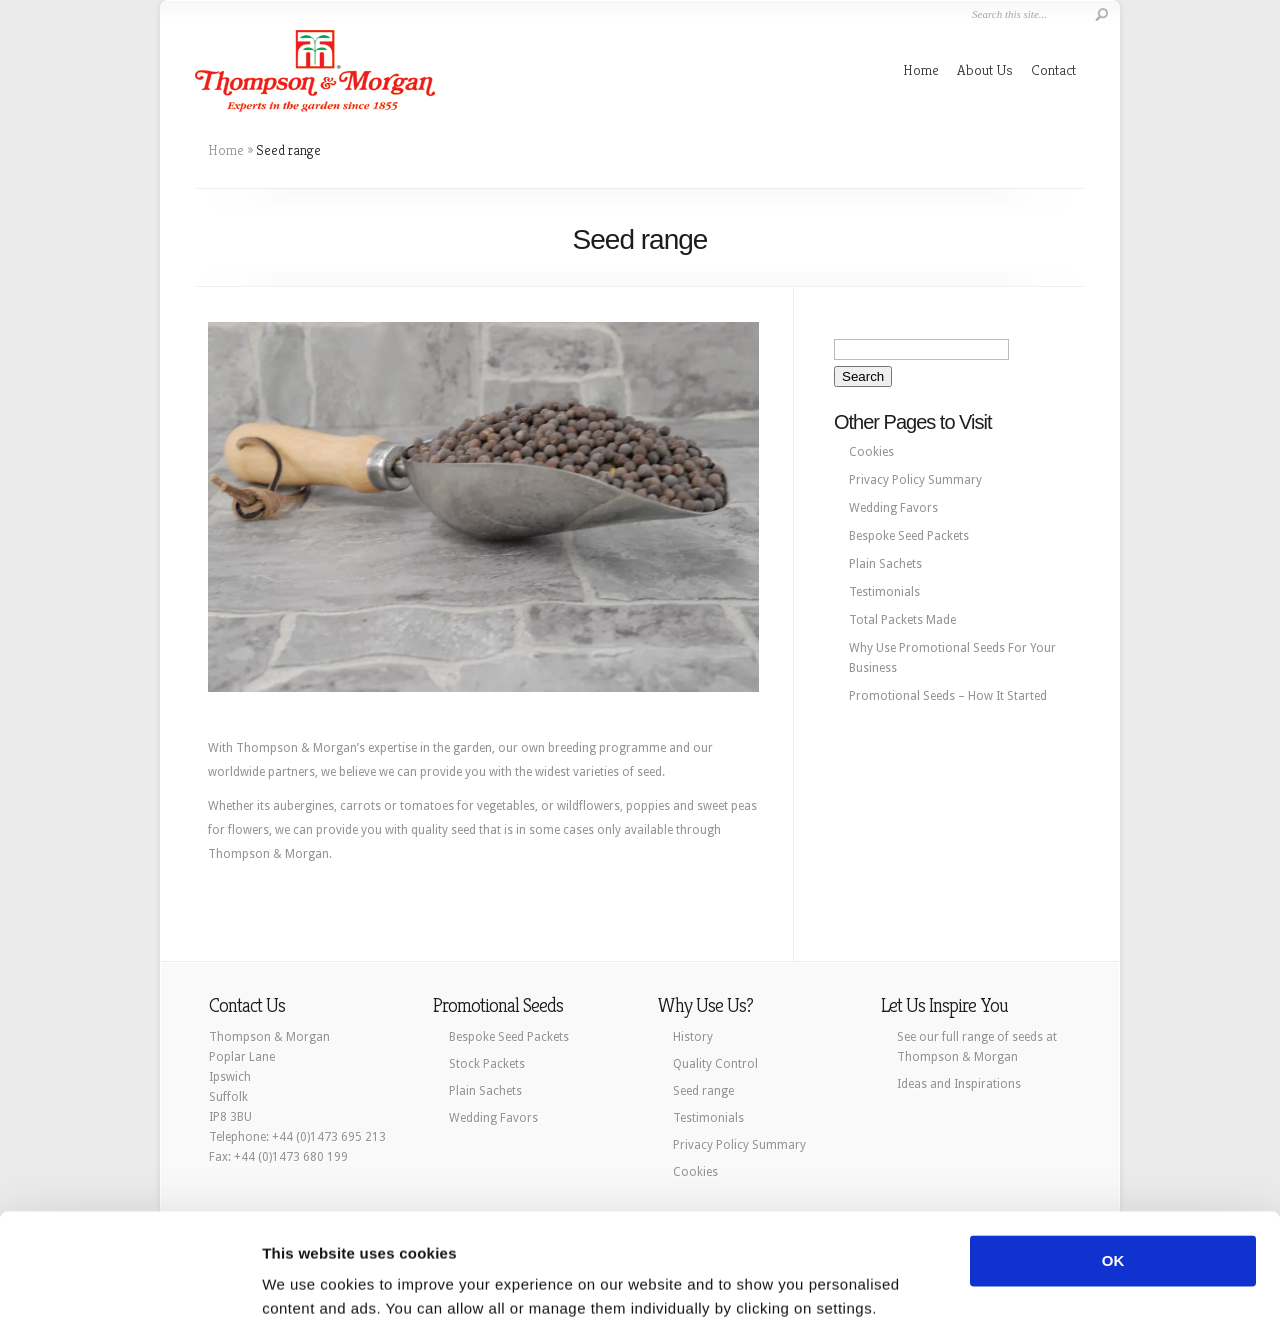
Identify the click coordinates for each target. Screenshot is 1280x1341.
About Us (985, 69)
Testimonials (884, 592)
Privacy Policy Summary (915, 480)
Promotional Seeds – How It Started (948, 696)
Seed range (703, 1091)
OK (1113, 1199)
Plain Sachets (885, 564)
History (693, 1037)
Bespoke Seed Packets (909, 536)
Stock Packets (487, 1064)
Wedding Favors (893, 508)
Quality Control (715, 1064)
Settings (292, 1301)
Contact (1053, 69)
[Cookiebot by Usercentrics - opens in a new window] (129, 1302)
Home (921, 69)
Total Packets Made (902, 620)
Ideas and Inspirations (959, 1084)
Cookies (871, 452)
